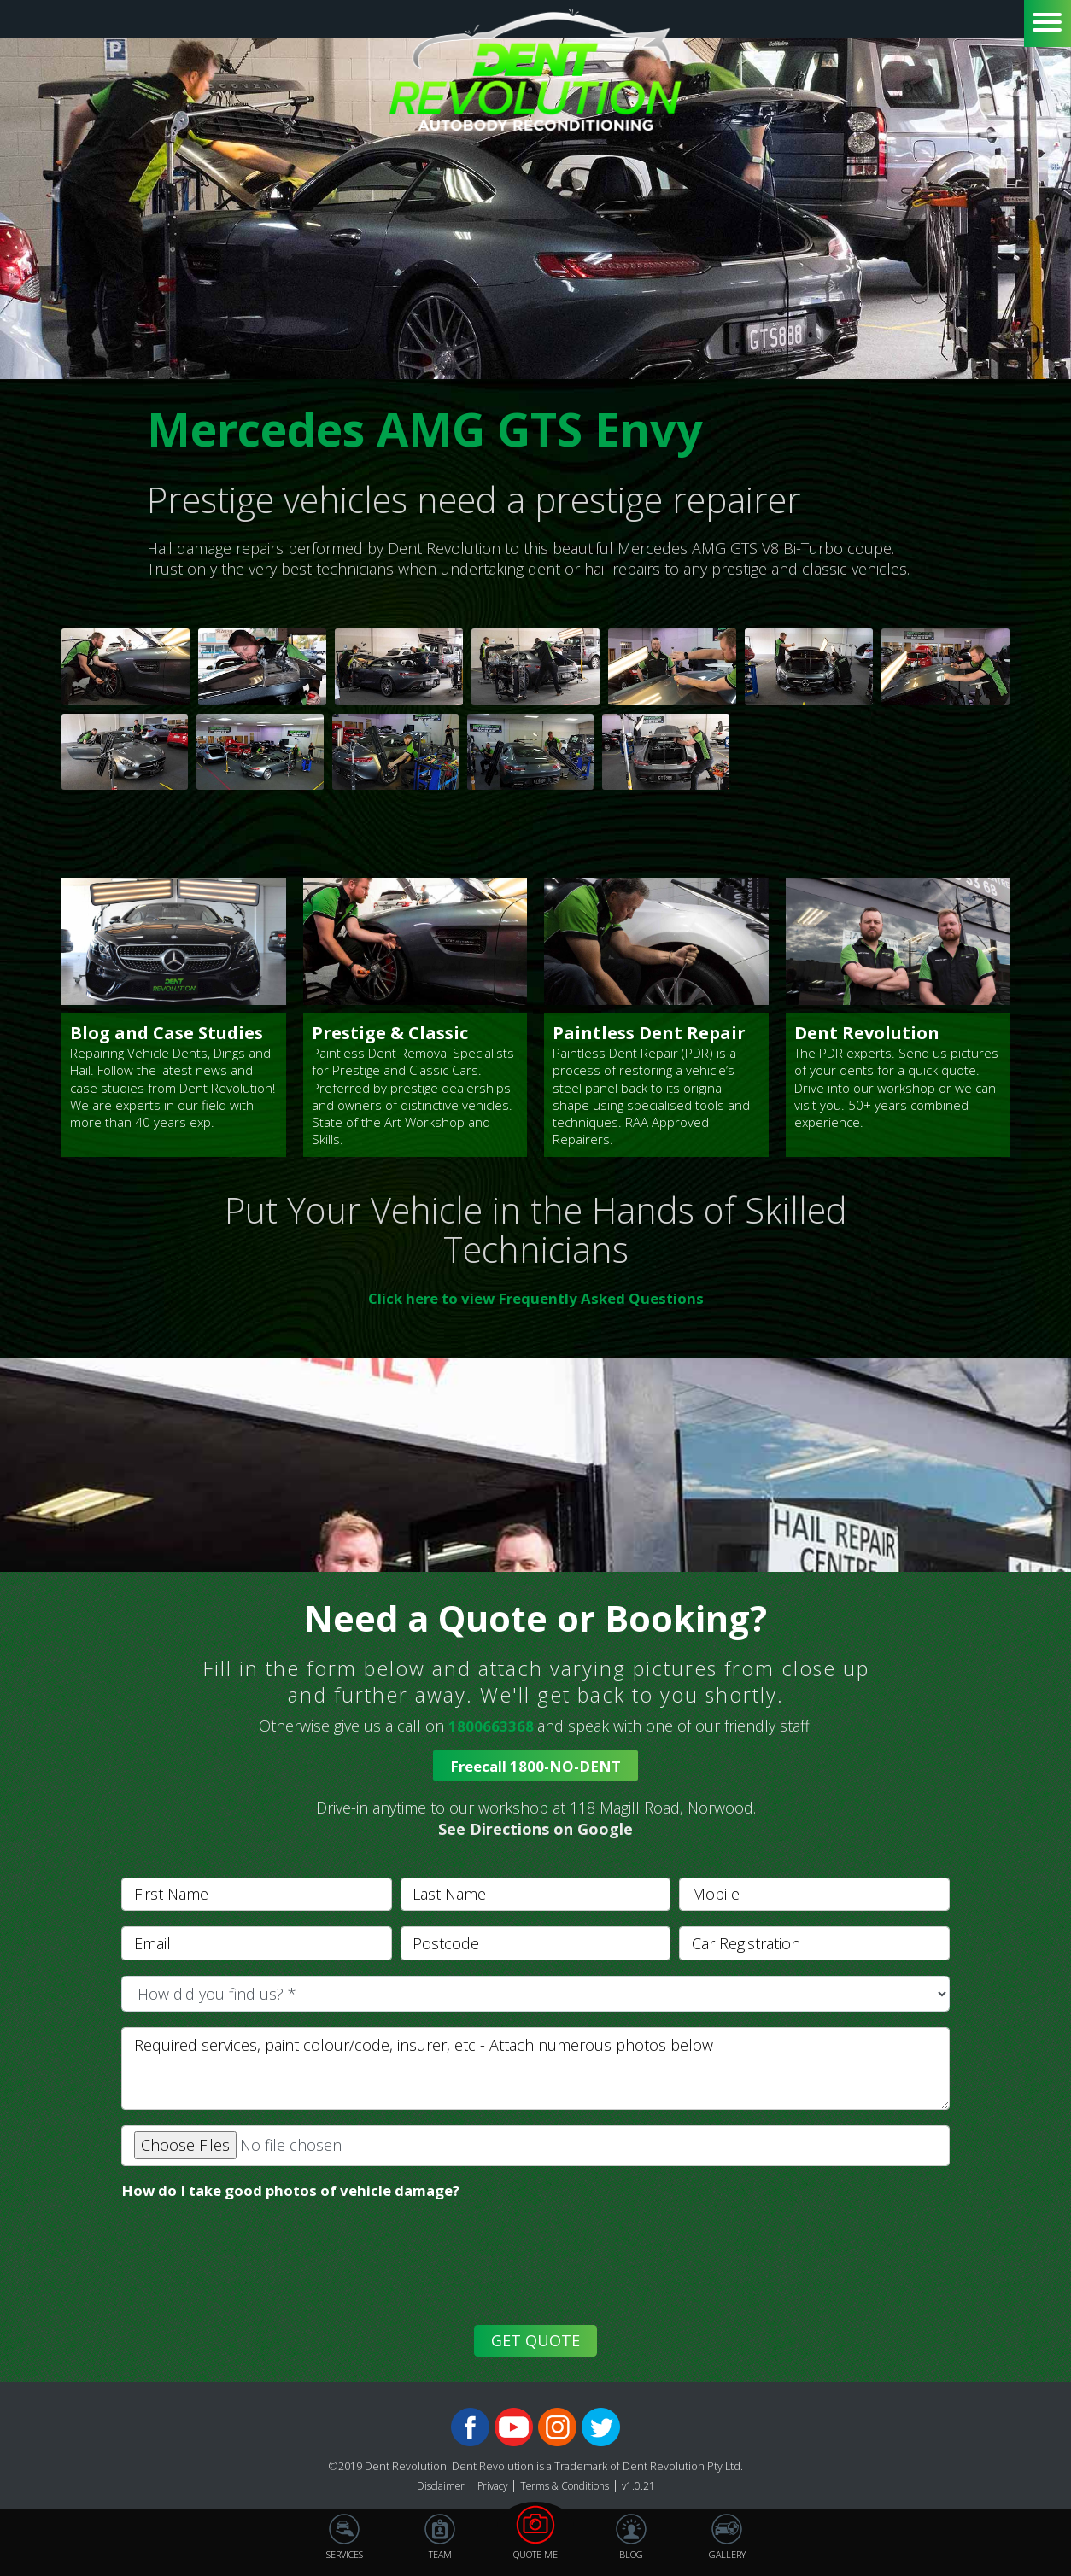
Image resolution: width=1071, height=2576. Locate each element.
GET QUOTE (535, 2343)
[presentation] (247, 2277)
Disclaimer (433, 2488)
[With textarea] (535, 2070)
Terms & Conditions (568, 2488)
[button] (535, 1819)
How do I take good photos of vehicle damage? (303, 2193)
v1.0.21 (648, 2488)
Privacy (488, 2488)
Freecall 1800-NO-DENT (535, 1767)
